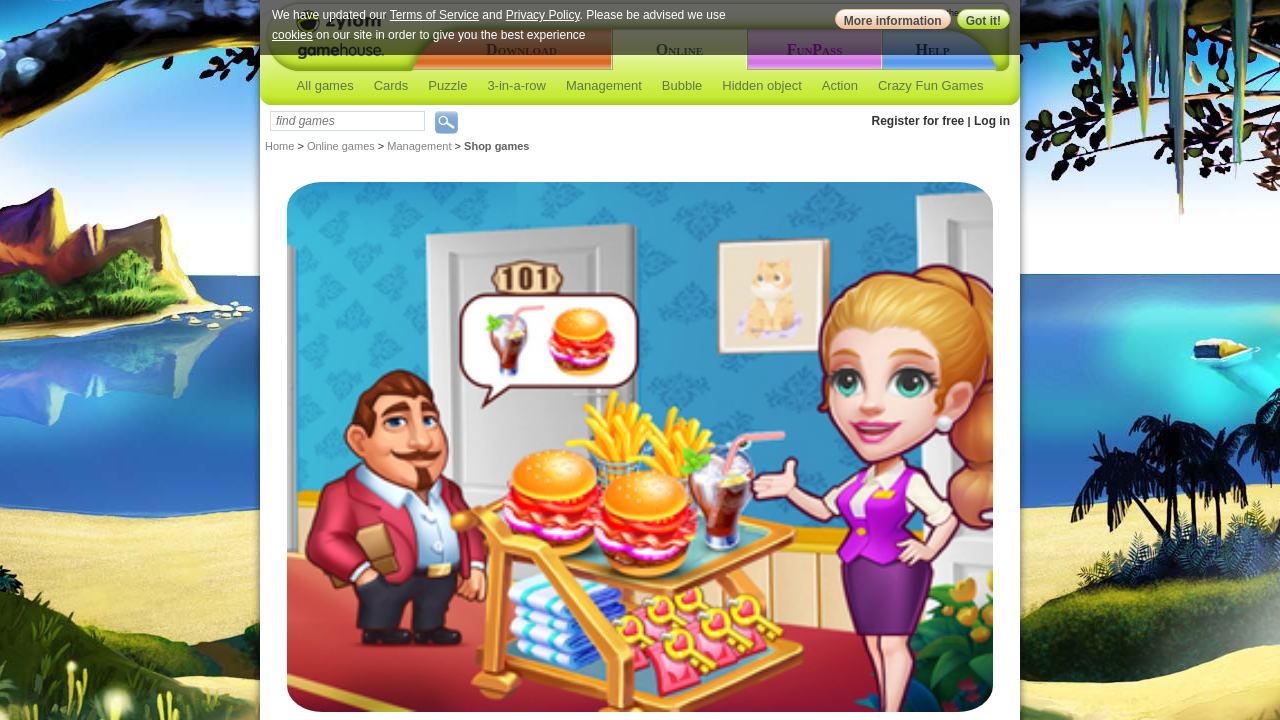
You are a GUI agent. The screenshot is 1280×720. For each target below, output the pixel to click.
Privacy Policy (543, 15)
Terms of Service (434, 15)
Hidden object (762, 85)
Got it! (983, 21)
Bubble (682, 85)
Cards (391, 85)
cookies (292, 35)
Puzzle (447, 85)
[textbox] (347, 121)
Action (840, 85)
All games (325, 85)
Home (279, 146)
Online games (341, 146)
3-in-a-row (516, 85)
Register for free (918, 121)
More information (893, 21)
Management (604, 85)
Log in (992, 121)
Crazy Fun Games (930, 85)
